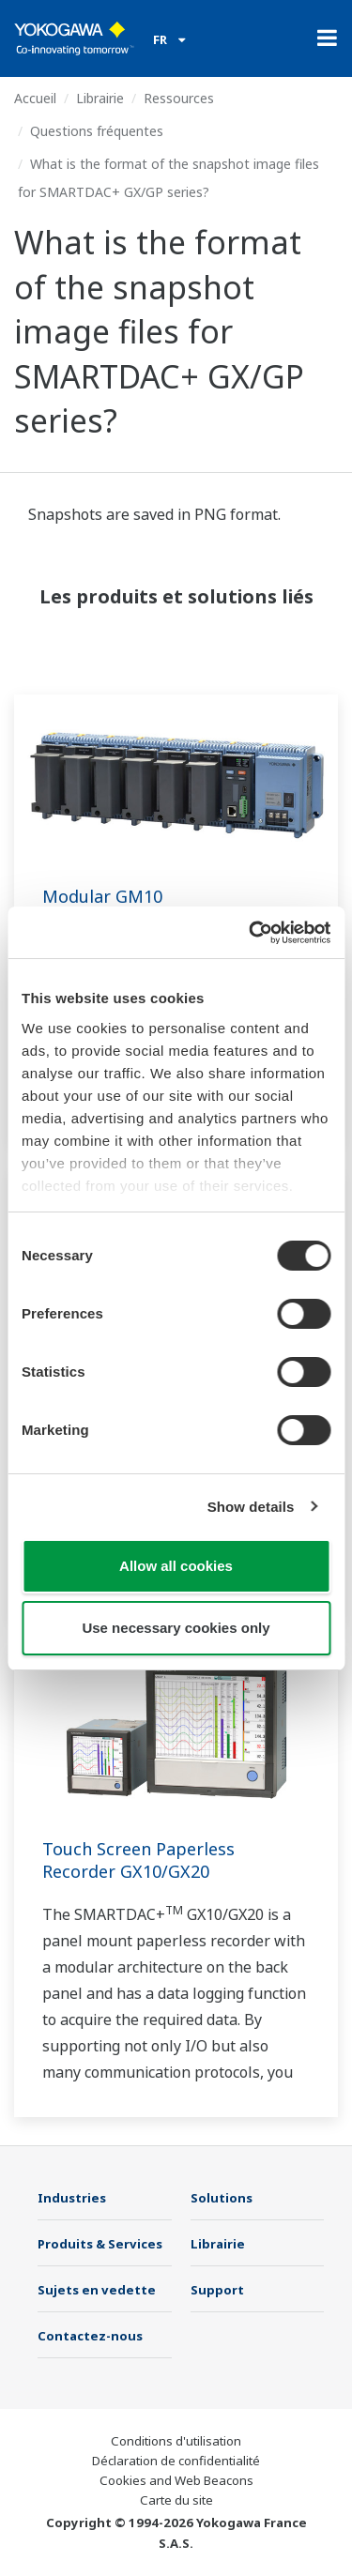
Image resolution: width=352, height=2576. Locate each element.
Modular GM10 (102, 896)
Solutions (222, 2197)
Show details (251, 1507)
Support (217, 2289)
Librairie (100, 98)
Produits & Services (100, 2243)
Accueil (35, 98)
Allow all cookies (176, 1566)
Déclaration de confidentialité (176, 2460)
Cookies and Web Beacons (176, 2480)
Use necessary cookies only (175, 1628)
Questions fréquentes (96, 131)
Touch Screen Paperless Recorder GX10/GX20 (138, 1859)
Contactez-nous (90, 2335)
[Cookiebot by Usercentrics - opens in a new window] (250, 933)
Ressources (179, 98)
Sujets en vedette (97, 2289)
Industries (72, 2197)
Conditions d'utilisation (176, 2440)
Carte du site (176, 2500)
